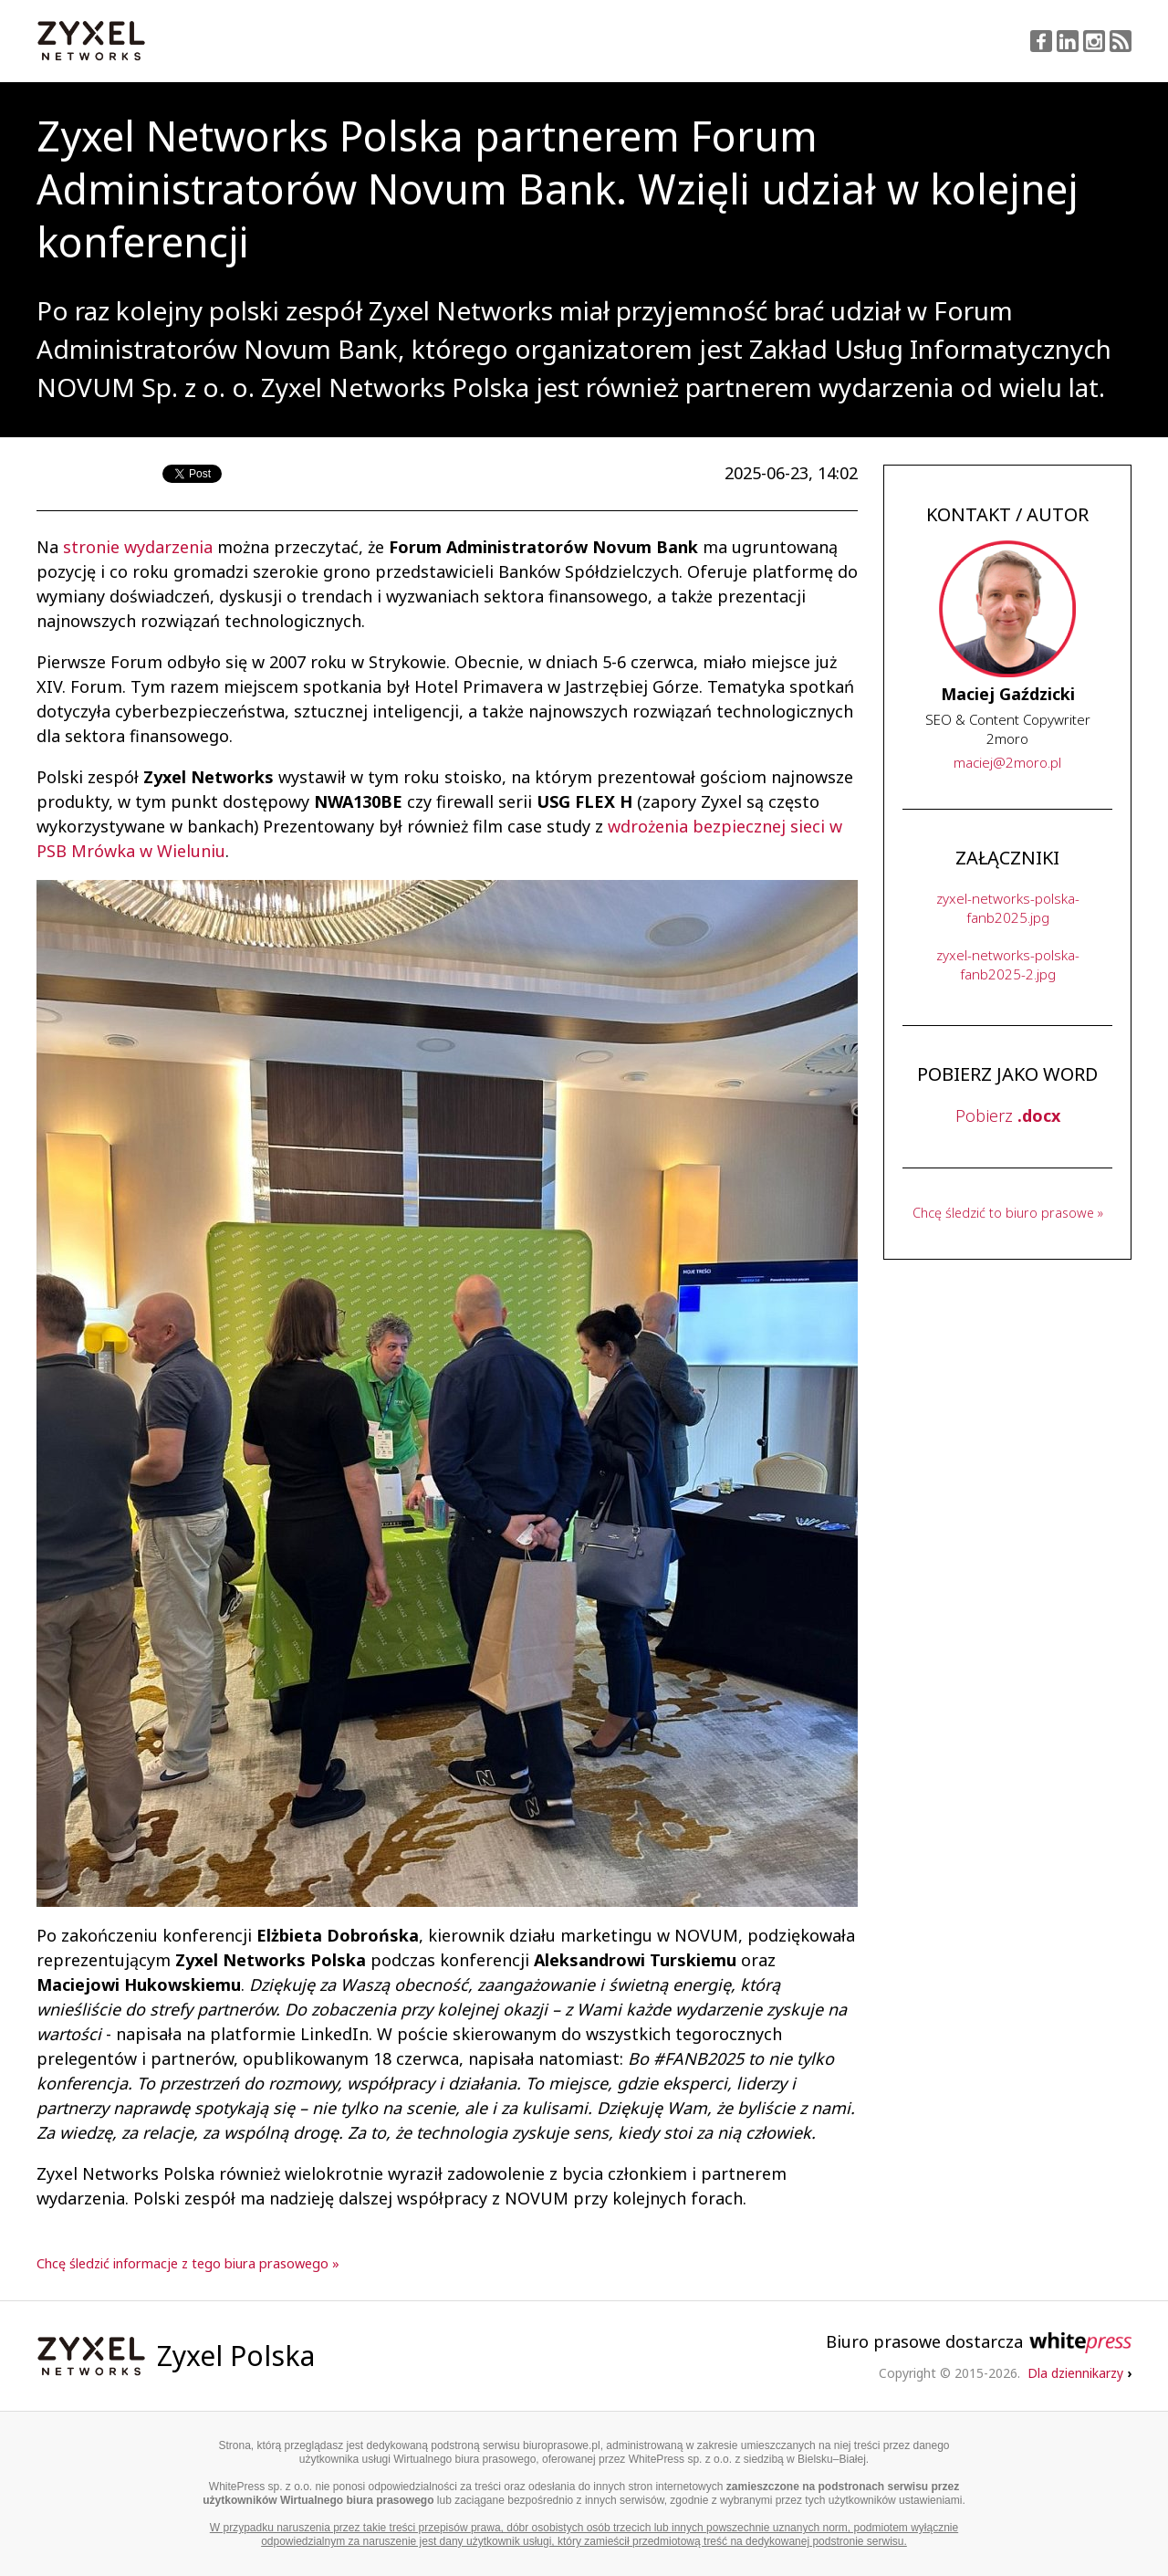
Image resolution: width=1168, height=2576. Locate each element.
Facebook (1041, 41)
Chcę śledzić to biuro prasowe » (1007, 1212)
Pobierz (1007, 1115)
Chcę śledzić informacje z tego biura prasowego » (187, 2263)
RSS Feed (1121, 41)
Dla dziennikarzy (1079, 2373)
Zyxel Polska (236, 2355)
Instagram (1094, 41)
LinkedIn (1068, 41)
